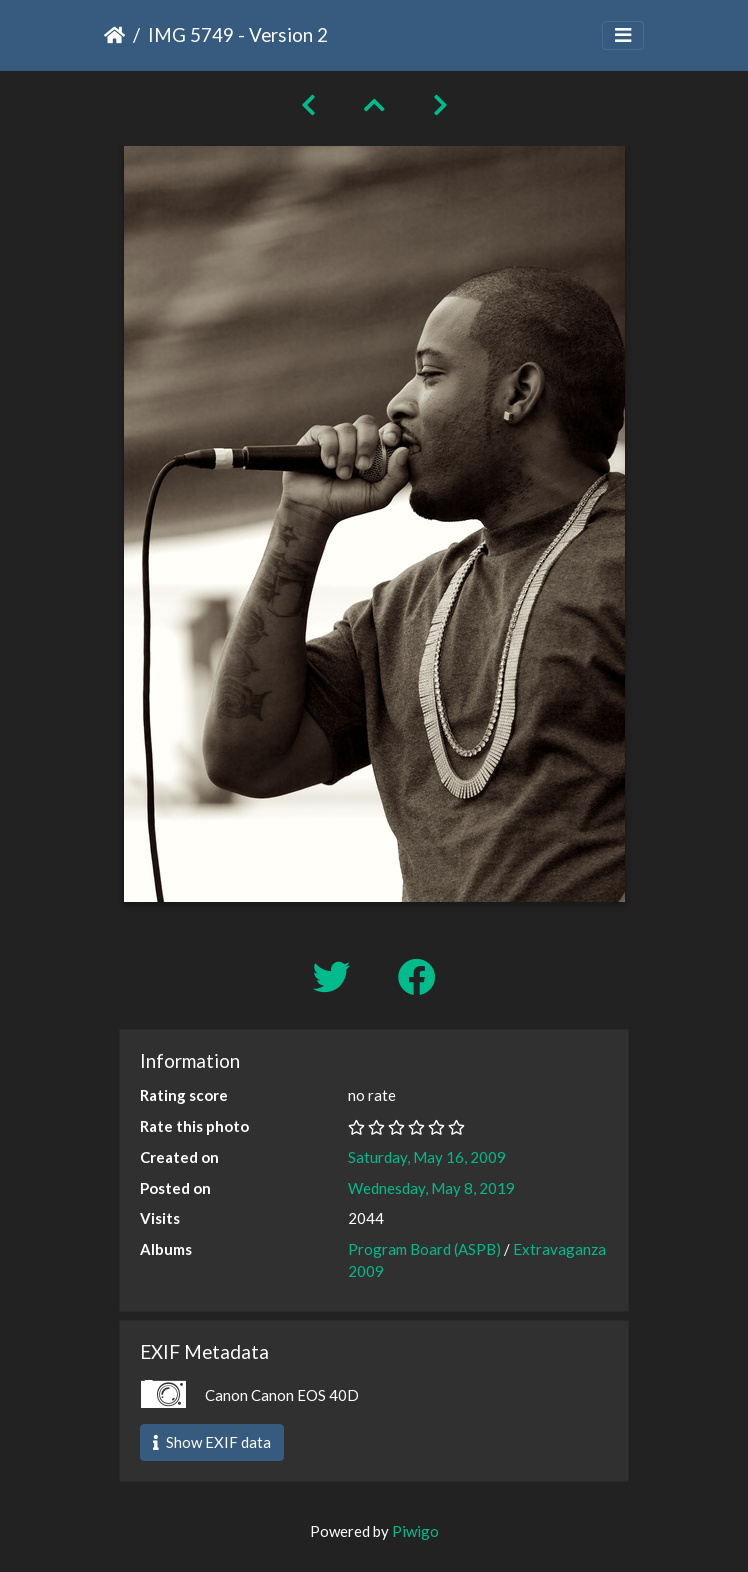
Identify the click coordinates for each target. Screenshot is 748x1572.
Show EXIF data (212, 1442)
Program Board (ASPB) (424, 1249)
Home (114, 35)
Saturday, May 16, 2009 (427, 1157)
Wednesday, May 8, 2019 (431, 1188)
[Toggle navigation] (623, 35)
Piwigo (415, 1531)
